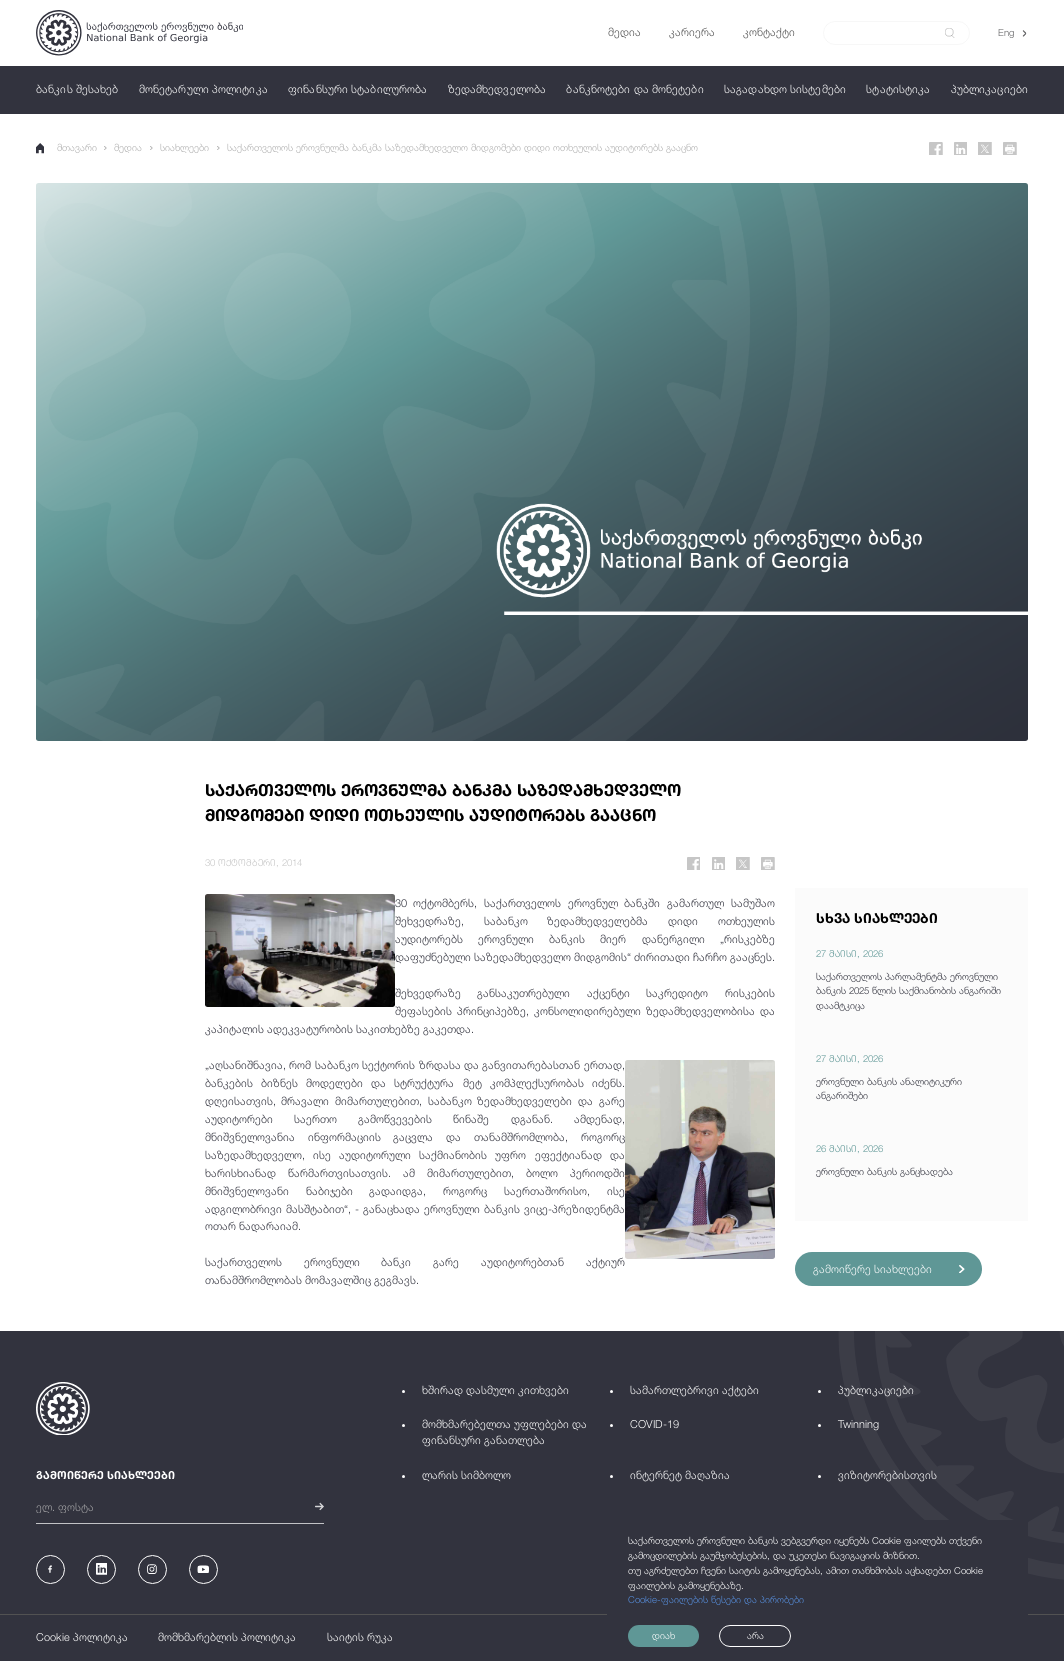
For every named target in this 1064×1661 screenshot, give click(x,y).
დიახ (663, 1635)
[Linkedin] (961, 149)
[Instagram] (152, 1569)
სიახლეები (184, 147)
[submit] (950, 33)
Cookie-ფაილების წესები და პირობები (716, 1599)
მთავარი (66, 148)
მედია (129, 147)
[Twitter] (985, 149)
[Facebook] (936, 149)
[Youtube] (203, 1569)
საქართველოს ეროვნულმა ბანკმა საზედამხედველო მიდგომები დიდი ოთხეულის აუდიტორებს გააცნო (462, 147)
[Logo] (139, 33)
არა (756, 1635)
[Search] (888, 32)
